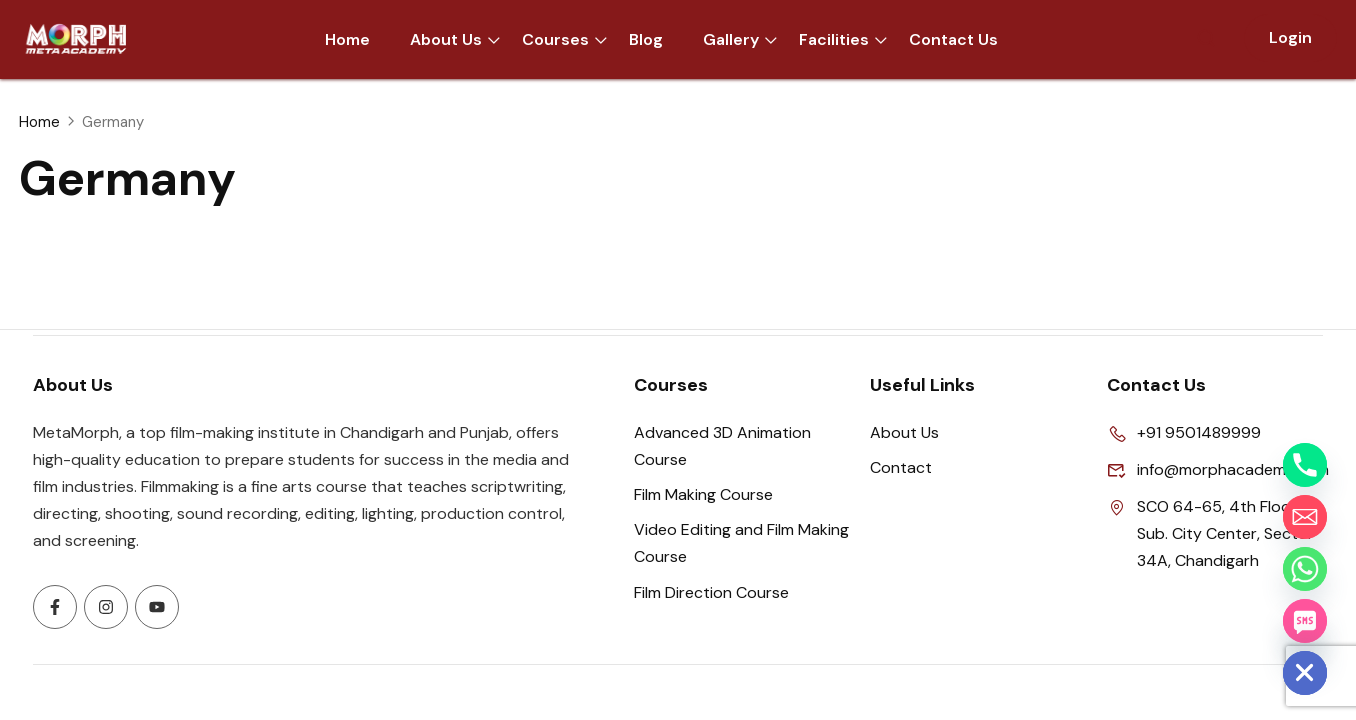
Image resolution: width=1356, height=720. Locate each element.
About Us (904, 432)
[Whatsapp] (1305, 569)
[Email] (1305, 517)
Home (39, 122)
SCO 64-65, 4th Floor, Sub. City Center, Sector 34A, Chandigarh (1210, 534)
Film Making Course (703, 494)
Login (1290, 37)
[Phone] (1305, 465)
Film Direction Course (711, 592)
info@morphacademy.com (1215, 469)
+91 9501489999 (1184, 432)
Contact (901, 467)
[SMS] (1305, 621)
